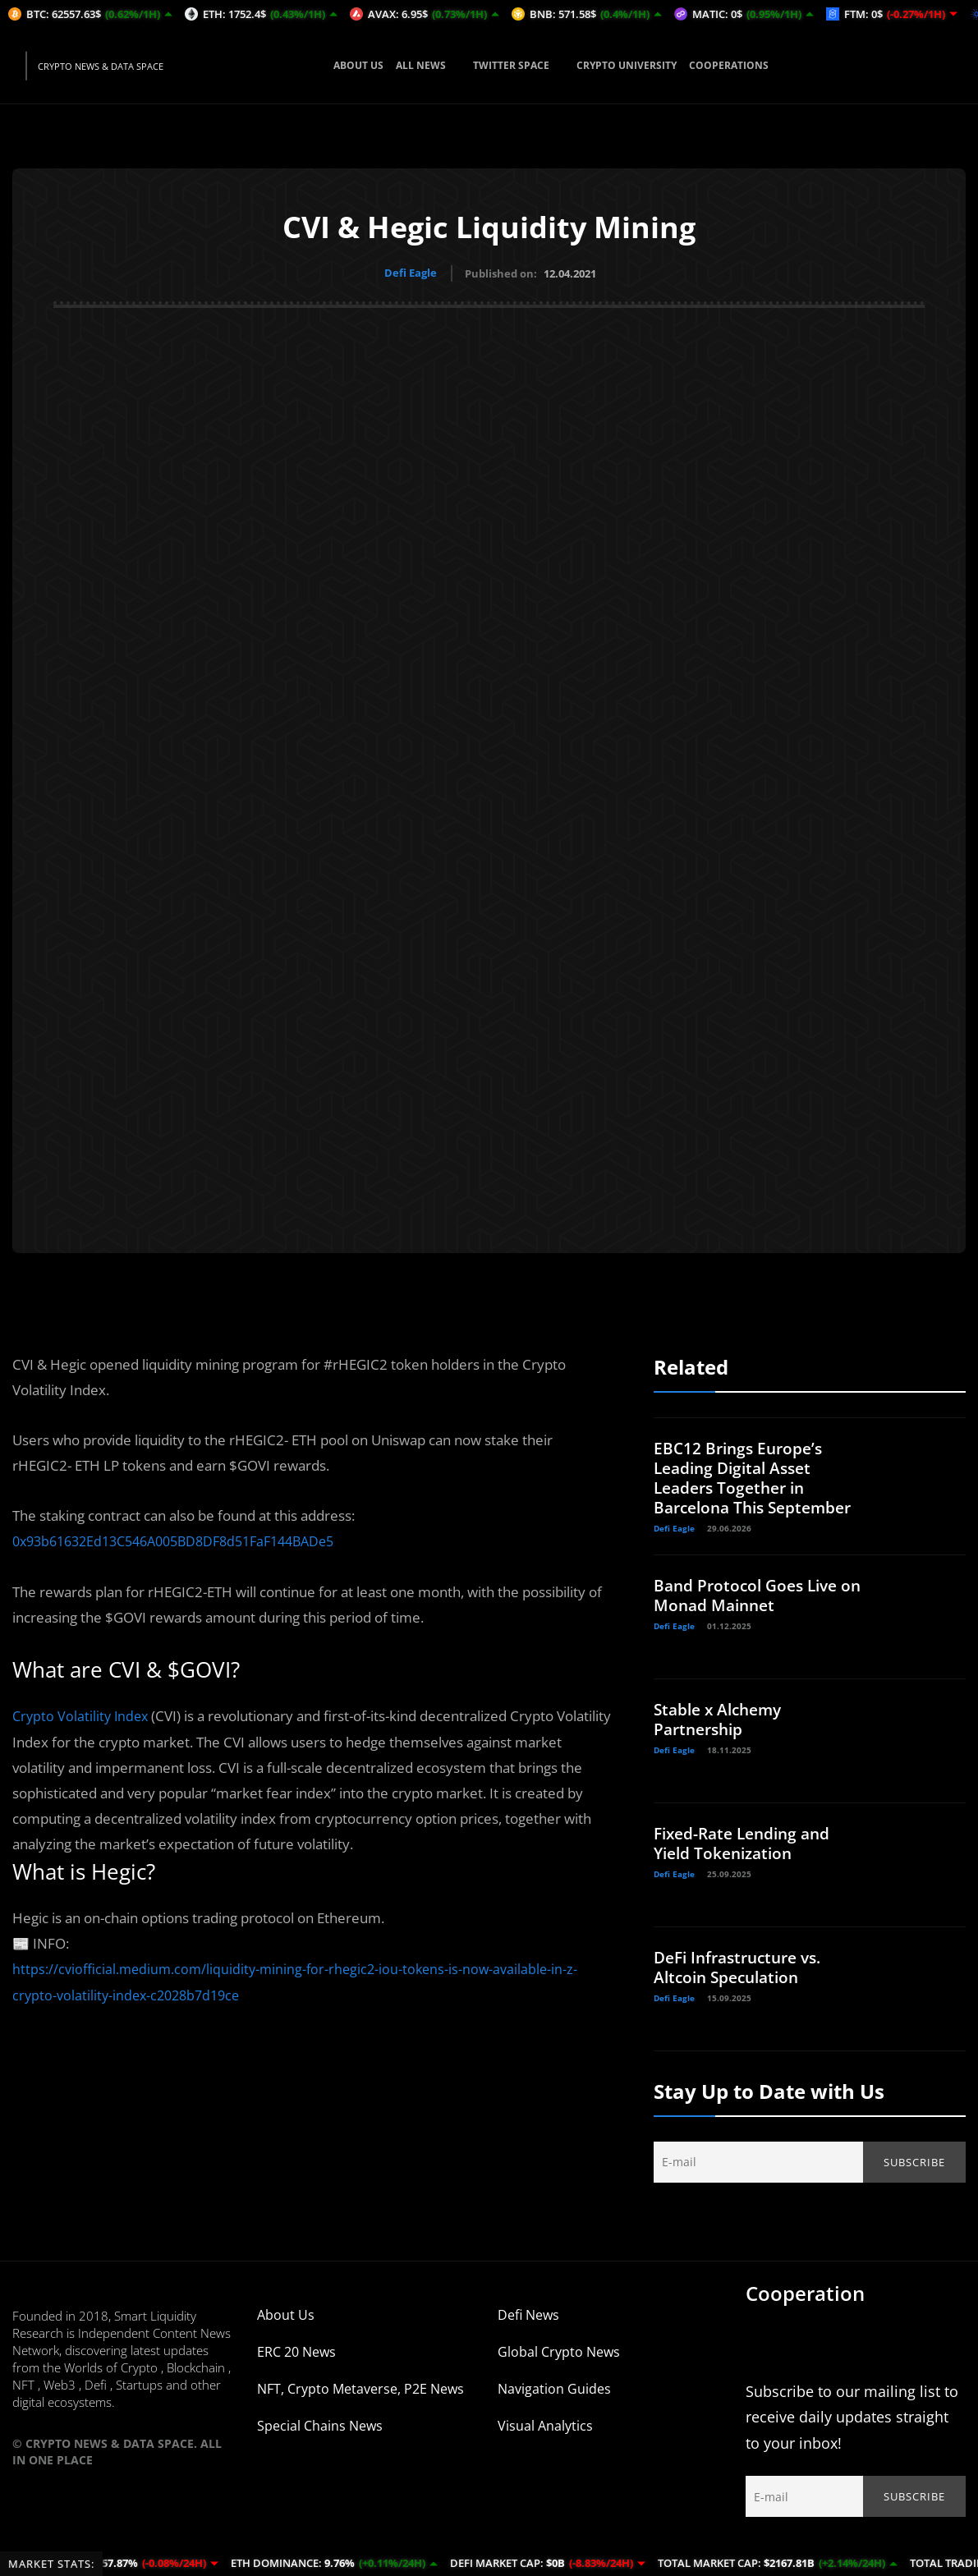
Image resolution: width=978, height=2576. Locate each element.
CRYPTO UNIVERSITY (626, 65)
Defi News (528, 2332)
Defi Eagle (410, 272)
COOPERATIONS (729, 65)
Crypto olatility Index (82, 1712)
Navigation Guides (554, 2406)
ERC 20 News (296, 2369)
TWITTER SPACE (518, 65)
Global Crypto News (559, 2369)
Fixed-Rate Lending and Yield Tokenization (747, 1860)
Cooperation (805, 2310)
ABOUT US (358, 65)
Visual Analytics (545, 2443)
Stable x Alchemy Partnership (722, 1736)
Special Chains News (320, 2443)
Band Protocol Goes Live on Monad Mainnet (750, 1612)
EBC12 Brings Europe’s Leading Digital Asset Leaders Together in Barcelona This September (741, 1485)
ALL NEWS (428, 65)
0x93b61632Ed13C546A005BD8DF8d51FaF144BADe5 (186, 1538)
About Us (286, 2332)
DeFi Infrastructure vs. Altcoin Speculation (743, 1984)
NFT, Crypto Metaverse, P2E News (360, 2406)
